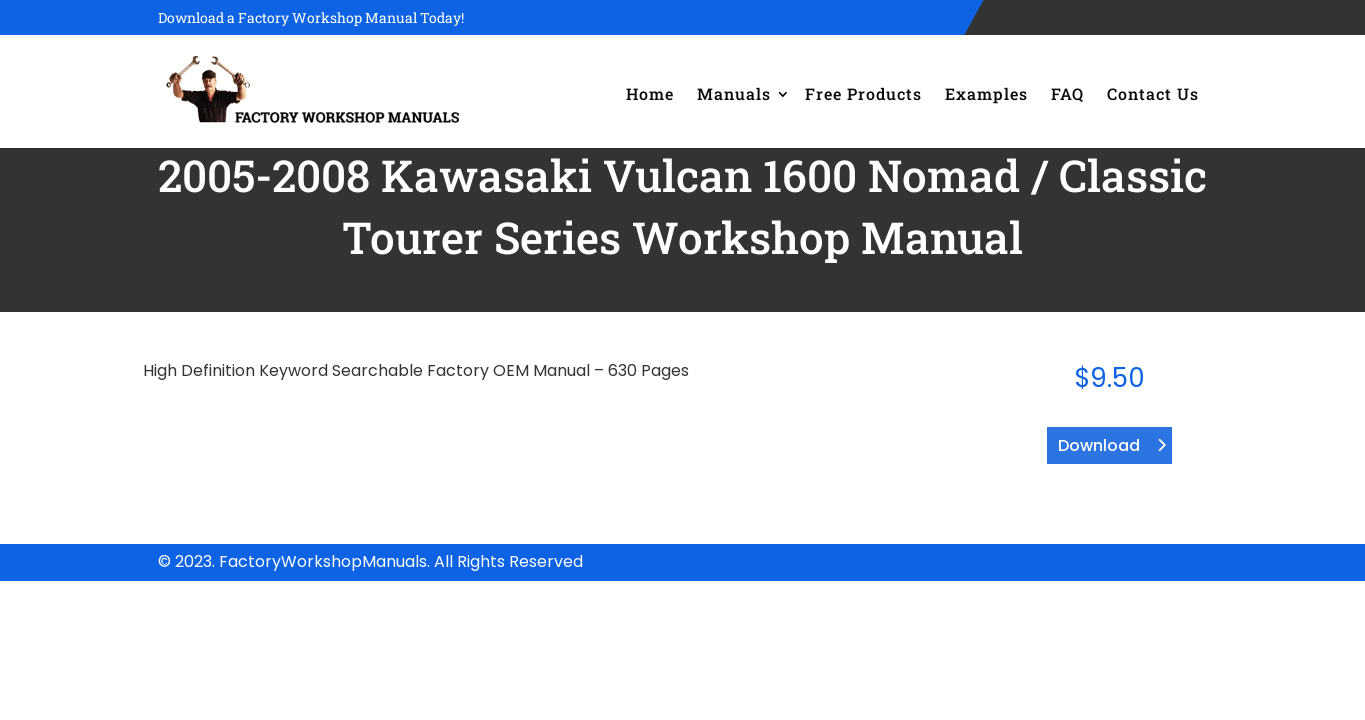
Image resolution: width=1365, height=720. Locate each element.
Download (1099, 445)
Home (650, 93)
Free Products (863, 93)
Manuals (734, 93)
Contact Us (1153, 93)
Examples (986, 93)
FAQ (1067, 93)
